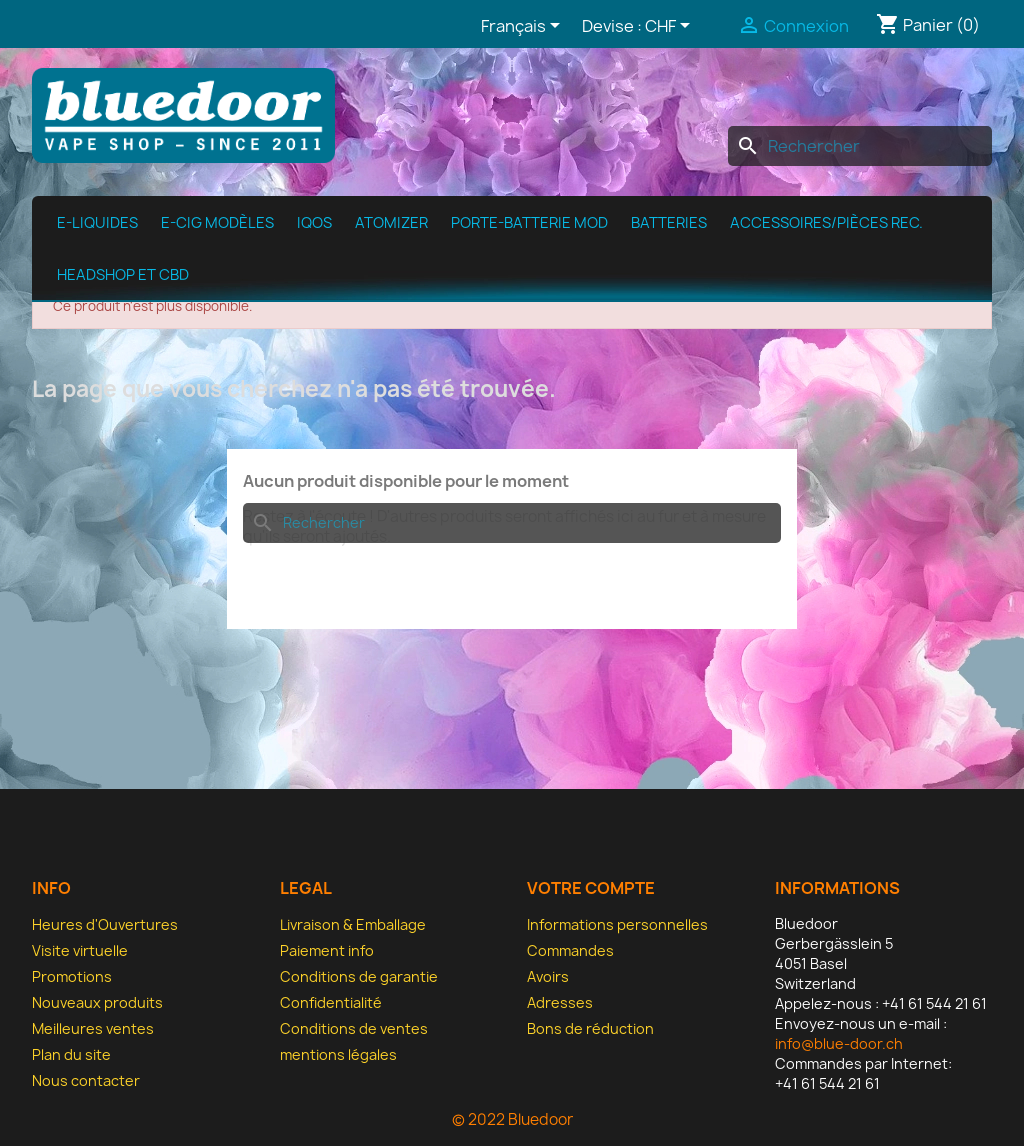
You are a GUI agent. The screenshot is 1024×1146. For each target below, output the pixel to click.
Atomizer (391, 223)
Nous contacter (86, 1080)
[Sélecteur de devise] (671, 27)
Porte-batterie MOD (529, 223)
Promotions (72, 976)
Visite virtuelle (80, 950)
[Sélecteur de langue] (524, 27)
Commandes (570, 950)
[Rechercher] (860, 146)
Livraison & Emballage (353, 924)
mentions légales (338, 1054)
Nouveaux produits (97, 1002)
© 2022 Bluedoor (512, 1119)
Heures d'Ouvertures (105, 924)
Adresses (560, 1002)
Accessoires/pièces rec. (826, 223)
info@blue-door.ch (839, 1043)
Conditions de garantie (359, 976)
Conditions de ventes (354, 1028)
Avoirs (548, 976)
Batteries (669, 223)
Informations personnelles (617, 924)
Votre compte (591, 888)
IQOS (314, 223)
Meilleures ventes (93, 1028)
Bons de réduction (590, 1028)
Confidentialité (331, 1002)
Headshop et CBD (123, 275)
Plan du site (71, 1054)
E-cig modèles (217, 223)
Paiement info (327, 950)
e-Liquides (97, 223)
